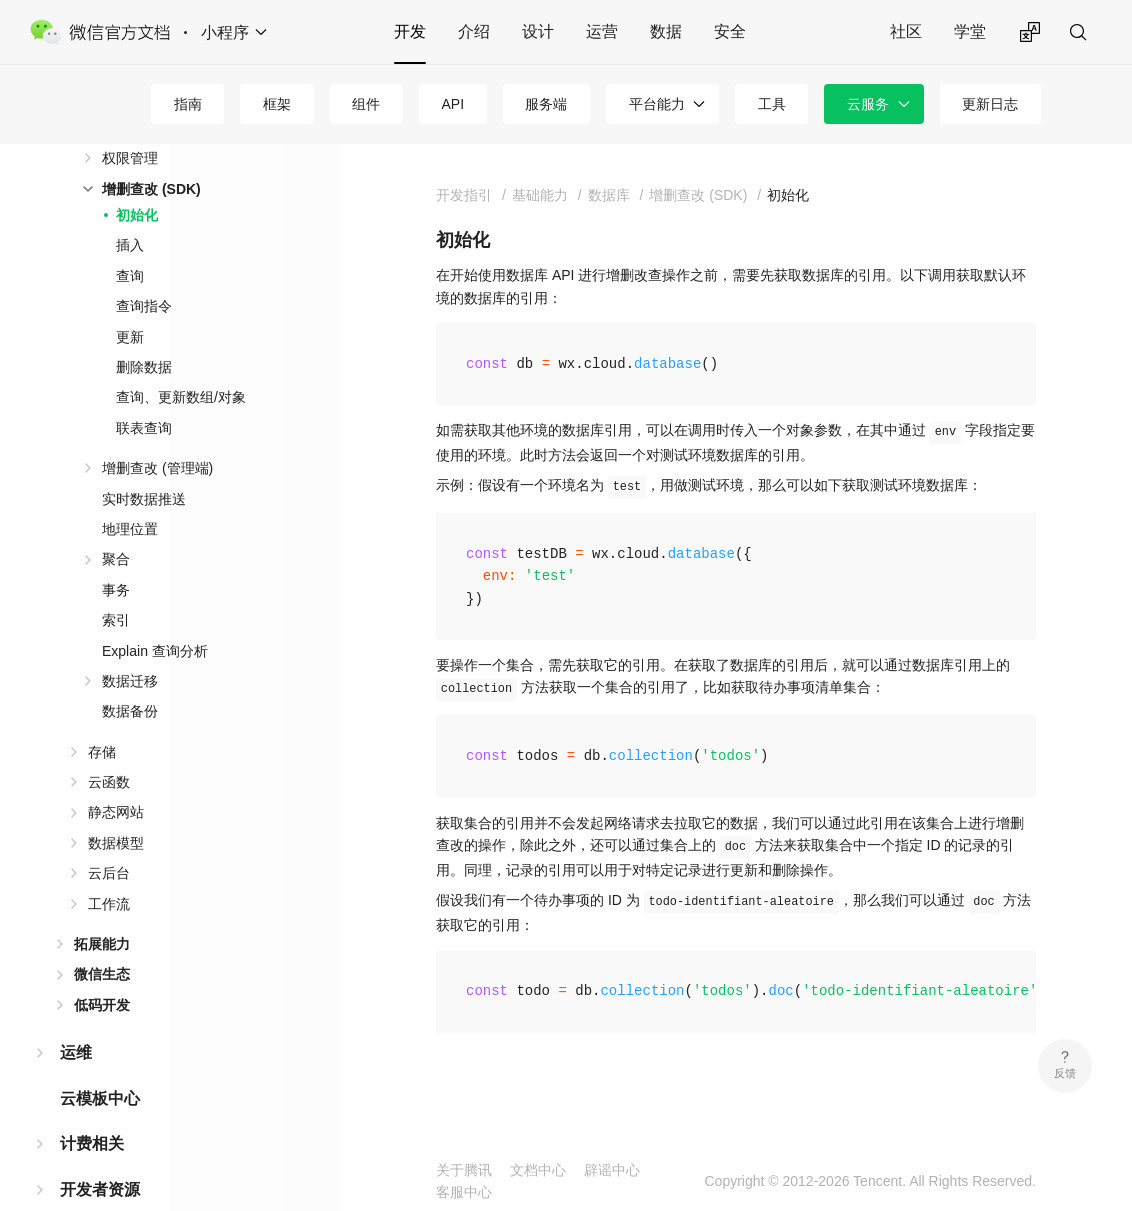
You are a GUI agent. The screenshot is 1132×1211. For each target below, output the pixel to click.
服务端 (546, 104)
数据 (666, 31)
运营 (602, 31)
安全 (730, 31)
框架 (277, 104)
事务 (116, 590)
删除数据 (144, 367)
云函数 (109, 782)
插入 (130, 245)
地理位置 (130, 529)
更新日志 (990, 104)
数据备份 (130, 711)
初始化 (137, 215)
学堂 (970, 31)
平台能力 (657, 104)
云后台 (109, 873)
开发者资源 (100, 1189)
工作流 (109, 904)
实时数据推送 (144, 499)
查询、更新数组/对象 (181, 397)
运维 (76, 1052)
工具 (772, 104)
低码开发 (102, 1005)
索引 (116, 620)
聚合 (116, 559)
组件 (366, 104)
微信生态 (102, 974)
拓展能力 (102, 944)
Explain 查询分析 (155, 651)
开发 (410, 31)
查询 (130, 276)
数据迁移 (130, 681)
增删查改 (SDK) (151, 189)
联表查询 (144, 428)
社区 (906, 31)
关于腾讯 (464, 1170)
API (452, 104)
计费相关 (92, 1143)
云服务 (868, 104)
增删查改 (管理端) (157, 468)
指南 (188, 104)
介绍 (474, 31)
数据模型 (116, 843)
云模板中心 (100, 1098)
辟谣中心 (612, 1170)
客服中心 (464, 1192)
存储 (102, 752)
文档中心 (538, 1170)
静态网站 (116, 812)
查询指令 (144, 306)
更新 (130, 337)
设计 (538, 31)
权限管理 (130, 158)
